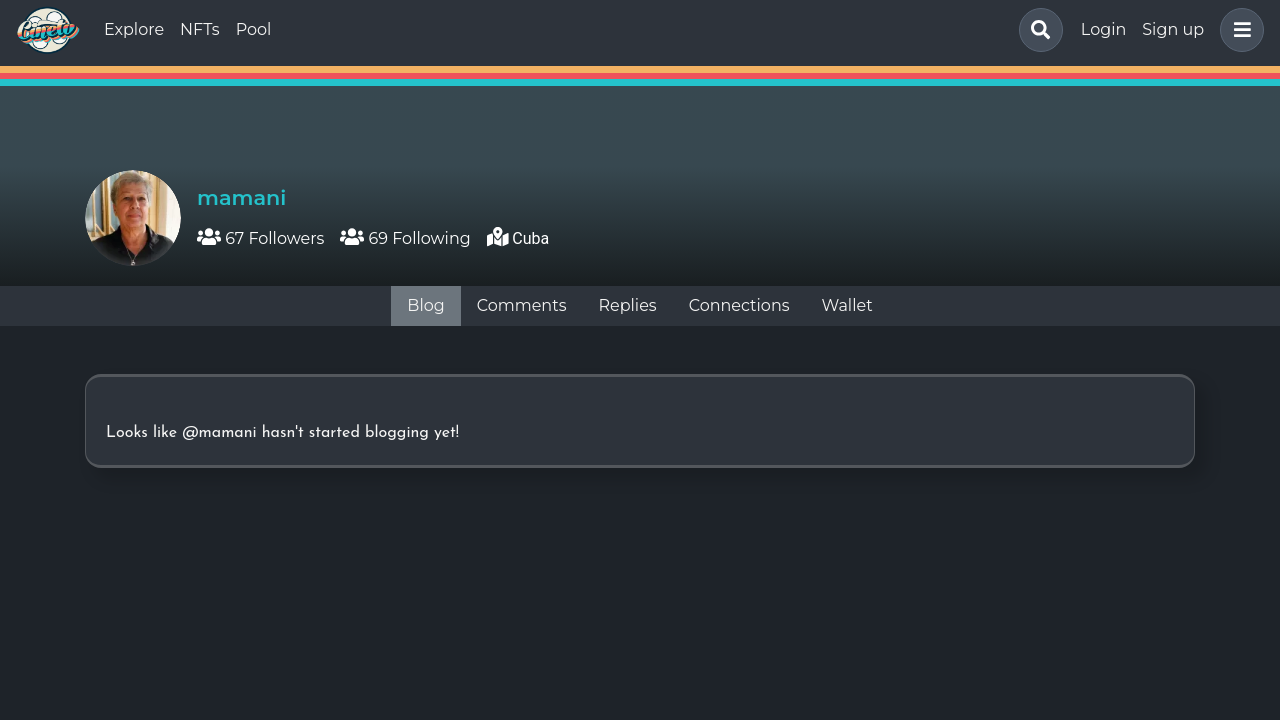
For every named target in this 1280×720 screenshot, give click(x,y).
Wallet (847, 305)
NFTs (200, 29)
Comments (522, 305)
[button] (1238, 30)
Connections (739, 305)
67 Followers (260, 238)
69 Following (405, 238)
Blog (425, 305)
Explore (134, 29)
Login (1103, 29)
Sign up (1173, 29)
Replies (627, 305)
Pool (254, 29)
